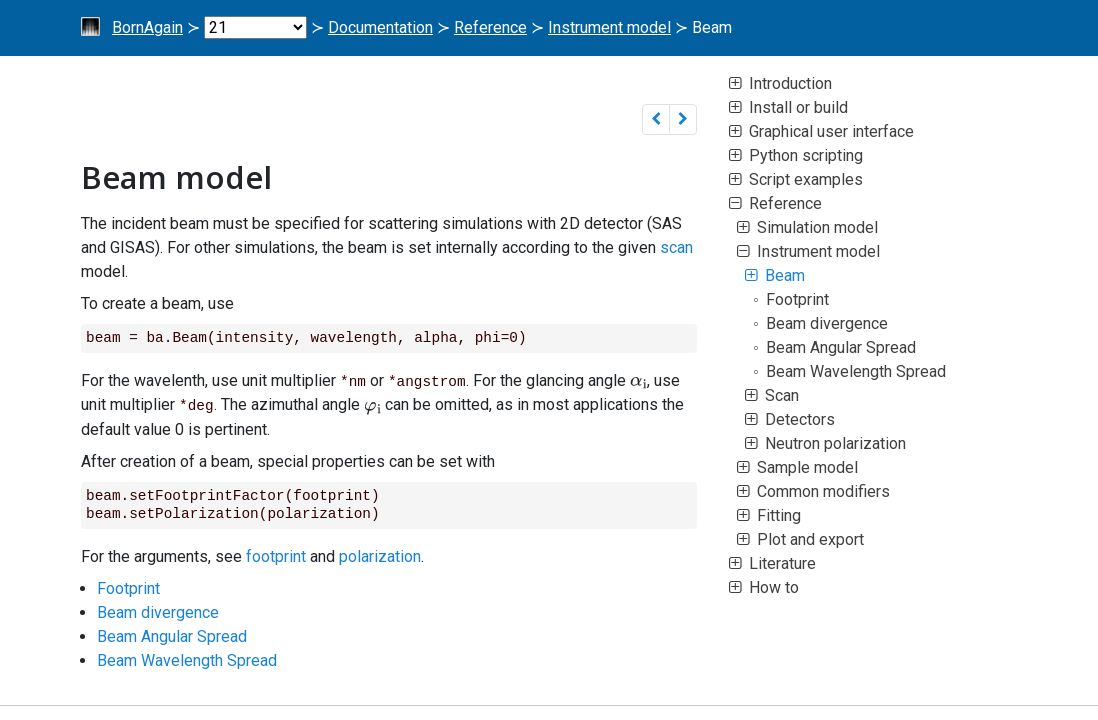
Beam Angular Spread (172, 634)
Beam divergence (158, 610)
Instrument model (609, 27)
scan (676, 247)
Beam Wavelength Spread (187, 658)
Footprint (128, 586)
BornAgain (147, 27)
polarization (380, 554)
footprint (276, 554)
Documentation (380, 27)
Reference (490, 27)
